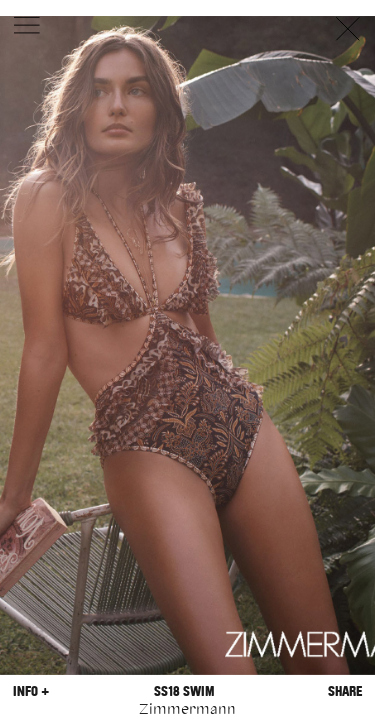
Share (345, 691)
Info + (31, 691)
